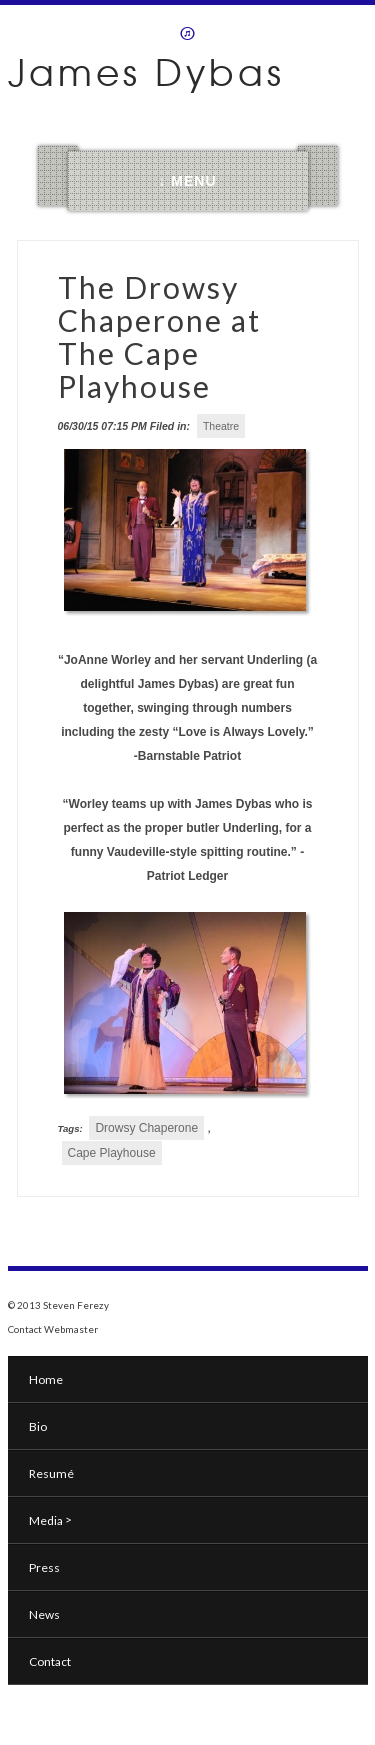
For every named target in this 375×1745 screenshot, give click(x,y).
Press (44, 1567)
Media (50, 1520)
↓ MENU (187, 181)
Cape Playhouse (112, 1153)
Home (46, 1379)
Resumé (51, 1473)
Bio (38, 1426)
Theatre (221, 426)
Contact (50, 1661)
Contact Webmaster (53, 1329)
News (44, 1614)
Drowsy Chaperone (146, 1128)
